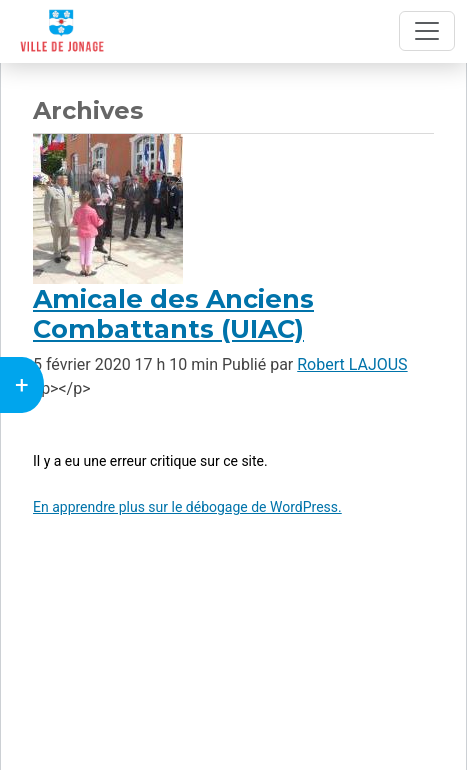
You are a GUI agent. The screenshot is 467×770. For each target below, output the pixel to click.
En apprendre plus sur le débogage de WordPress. (187, 507)
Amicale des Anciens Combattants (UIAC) (173, 313)
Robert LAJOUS (352, 364)
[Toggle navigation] (427, 31)
